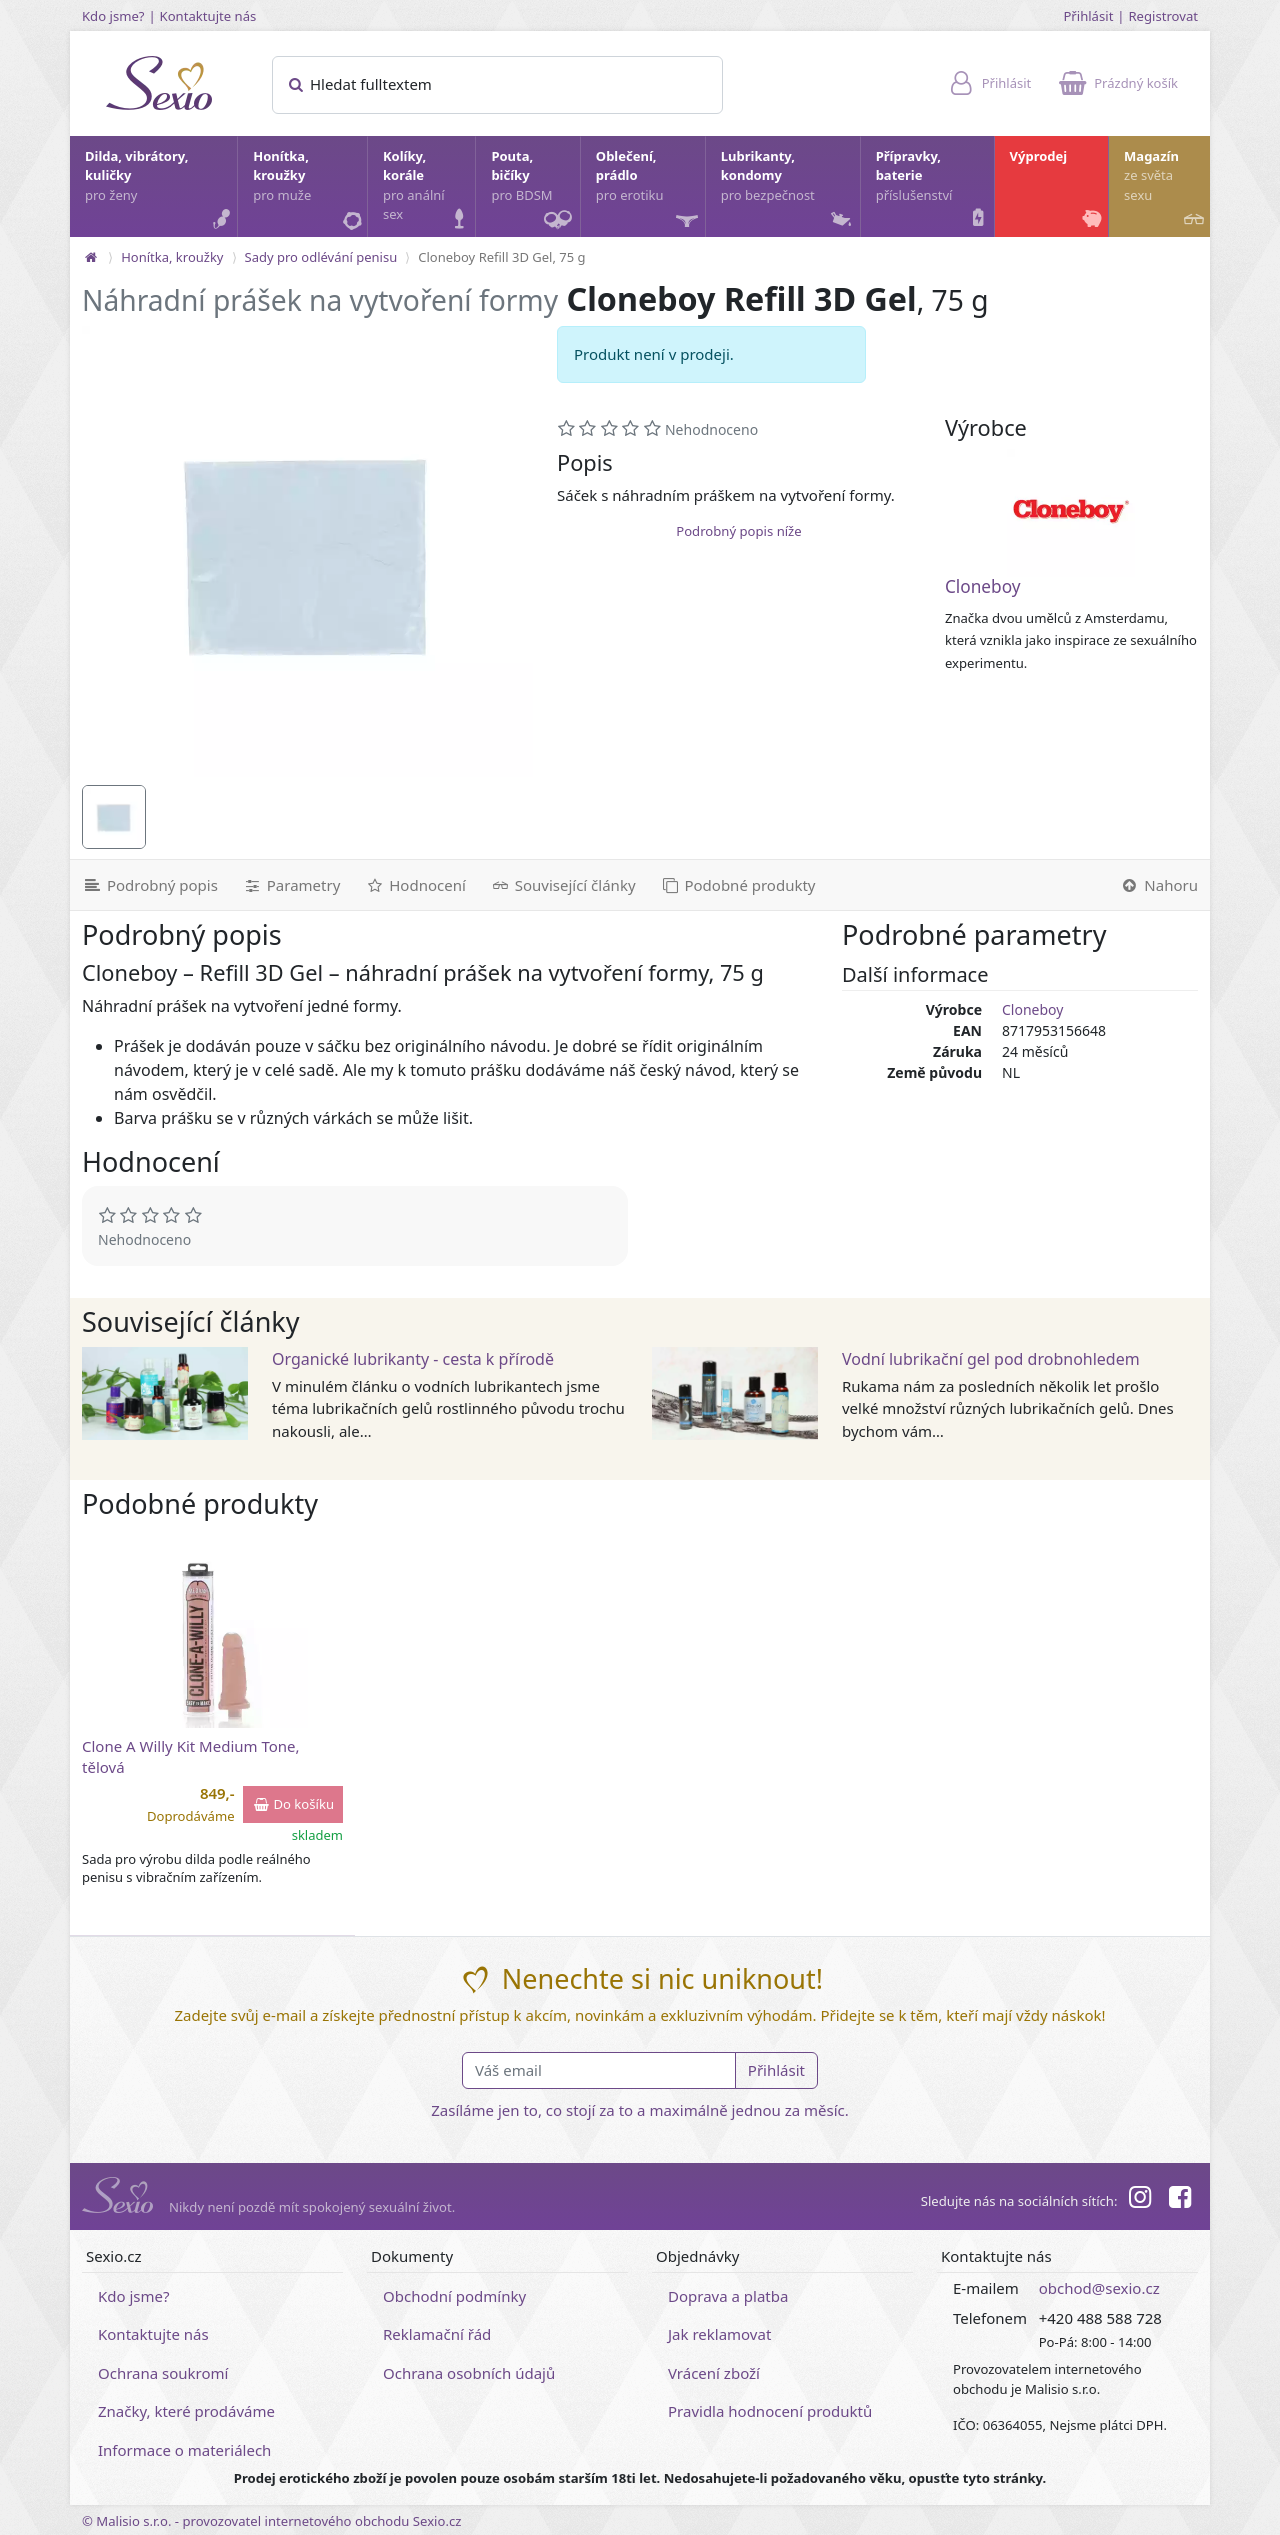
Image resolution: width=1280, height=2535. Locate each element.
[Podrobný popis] (150, 885)
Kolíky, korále (428, 190)
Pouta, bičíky (534, 192)
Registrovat (1163, 16)
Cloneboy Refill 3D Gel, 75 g (501, 257)
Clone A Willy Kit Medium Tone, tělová (191, 1756)
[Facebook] (1180, 2200)
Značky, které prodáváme (186, 2411)
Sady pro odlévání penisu (321, 257)
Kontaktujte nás (208, 16)
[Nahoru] (1158, 885)
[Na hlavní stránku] (91, 257)
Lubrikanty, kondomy (788, 190)
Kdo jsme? (113, 16)
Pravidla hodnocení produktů (770, 2411)
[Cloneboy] (1071, 513)
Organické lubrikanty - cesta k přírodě (413, 1359)
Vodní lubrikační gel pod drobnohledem (991, 1359)
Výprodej (1058, 190)
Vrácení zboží (714, 2373)
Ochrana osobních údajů (469, 2373)
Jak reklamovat (719, 2334)
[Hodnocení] (414, 885)
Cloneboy (983, 586)
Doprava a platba (728, 2296)
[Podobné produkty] (738, 885)
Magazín (1166, 190)
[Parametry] (291, 885)
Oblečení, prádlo (649, 192)
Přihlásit (1088, 16)
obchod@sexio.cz (1099, 2288)
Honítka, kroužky (309, 190)
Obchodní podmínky (454, 2296)
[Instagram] (1139, 2200)
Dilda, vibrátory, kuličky (160, 190)
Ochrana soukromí (163, 2373)
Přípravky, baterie (934, 190)
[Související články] (563, 885)
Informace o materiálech (184, 2450)
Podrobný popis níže (738, 531)
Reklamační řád (437, 2334)
